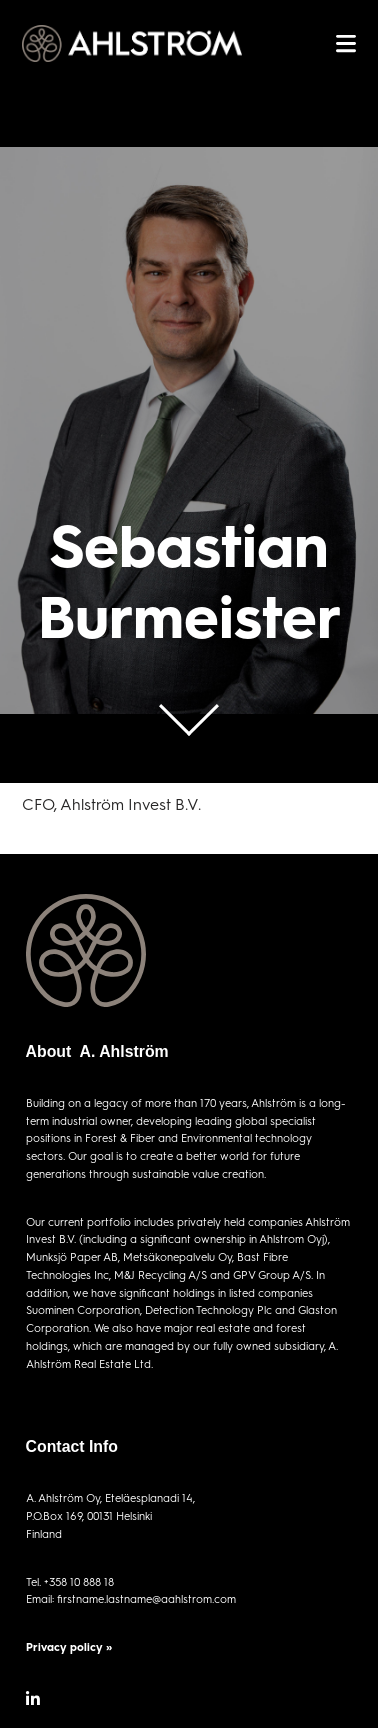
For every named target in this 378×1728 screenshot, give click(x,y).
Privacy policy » (69, 1646)
